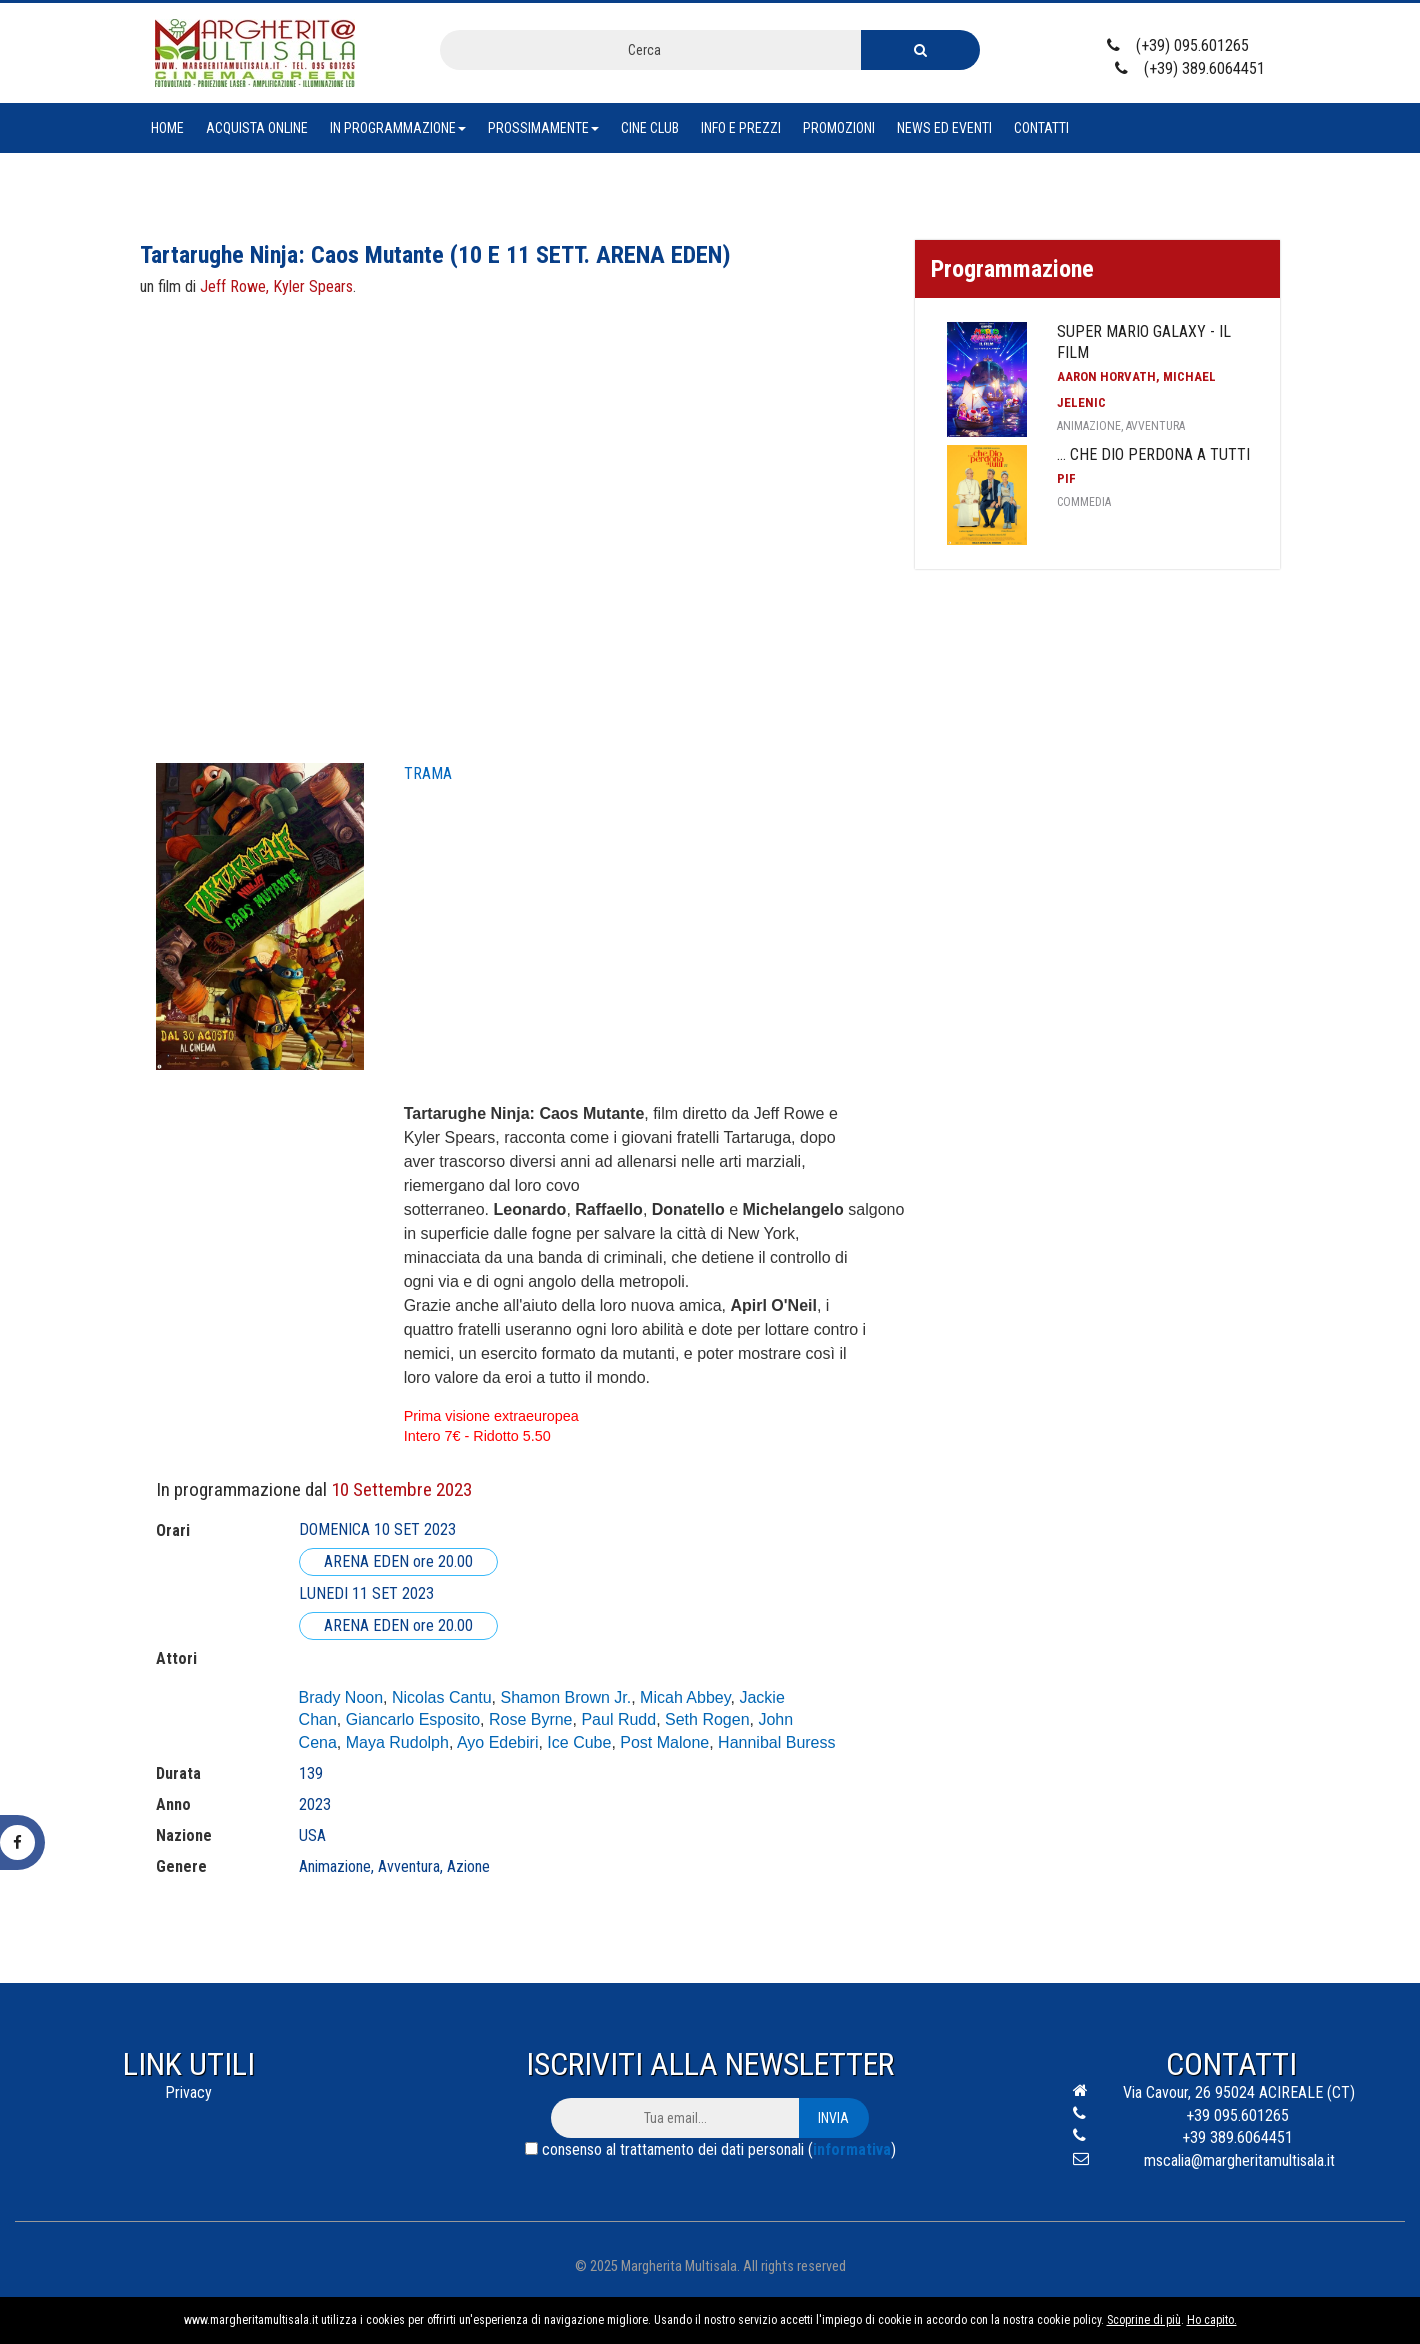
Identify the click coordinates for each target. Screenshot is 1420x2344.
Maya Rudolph (397, 1742)
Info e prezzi (741, 128)
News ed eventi (944, 128)
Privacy (188, 2092)
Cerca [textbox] (644, 50)
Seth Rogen (707, 1719)
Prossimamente (543, 128)
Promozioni (839, 128)
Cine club (650, 128)
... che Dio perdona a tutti (1153, 454)
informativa (852, 2149)
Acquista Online (257, 128)
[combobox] (650, 50)
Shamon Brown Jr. (565, 1697)
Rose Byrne (531, 1719)
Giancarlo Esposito (413, 1719)
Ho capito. (1212, 2320)
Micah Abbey (685, 1697)
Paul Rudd (618, 1719)
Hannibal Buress (776, 1742)
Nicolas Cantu (442, 1697)
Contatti (1041, 128)
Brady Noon (341, 1697)
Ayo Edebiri (498, 1742)
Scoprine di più (1144, 2320)
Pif (1066, 478)
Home (167, 128)
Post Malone (664, 1742)
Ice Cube (579, 1742)
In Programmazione (398, 128)
